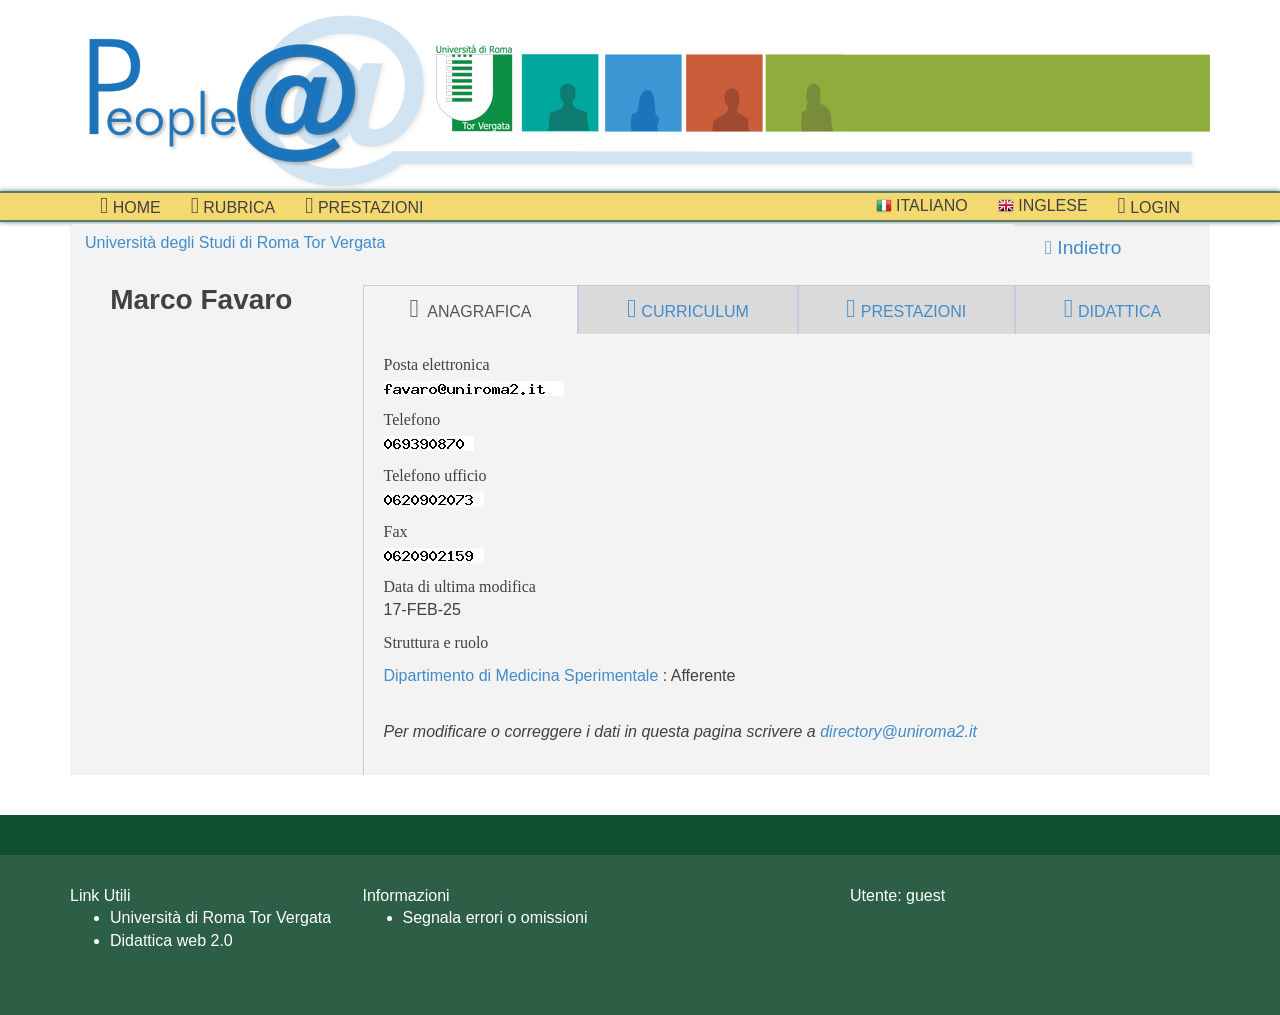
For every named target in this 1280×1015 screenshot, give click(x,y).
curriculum (688, 309)
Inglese (1043, 205)
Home (130, 206)
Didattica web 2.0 (171, 940)
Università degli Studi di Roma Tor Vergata (235, 242)
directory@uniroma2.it (898, 731)
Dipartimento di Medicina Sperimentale (521, 675)
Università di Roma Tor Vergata (220, 917)
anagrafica (470, 309)
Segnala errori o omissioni (495, 917)
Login (1149, 206)
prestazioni (364, 206)
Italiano (922, 205)
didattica (1113, 309)
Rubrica (233, 206)
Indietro (1083, 247)
